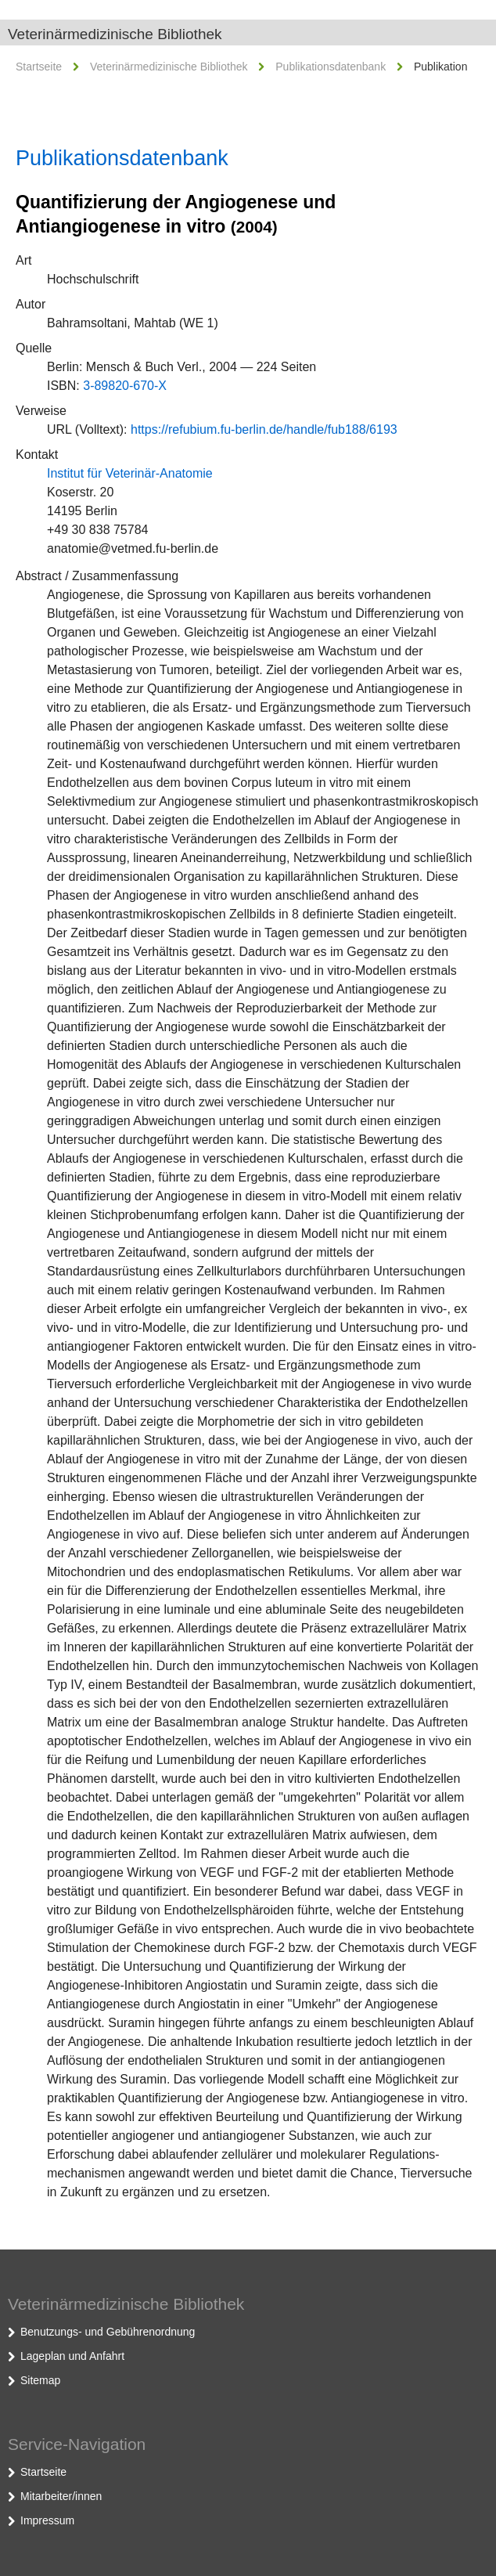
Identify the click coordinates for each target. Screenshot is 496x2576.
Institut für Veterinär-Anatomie (130, 473)
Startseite (39, 66)
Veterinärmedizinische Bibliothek (115, 34)
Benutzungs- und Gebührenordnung (107, 2331)
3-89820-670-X (125, 385)
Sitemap (40, 2380)
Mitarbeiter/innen (61, 2496)
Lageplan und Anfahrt (72, 2356)
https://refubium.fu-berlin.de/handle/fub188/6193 (264, 429)
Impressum (47, 2520)
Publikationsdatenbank (330, 66)
